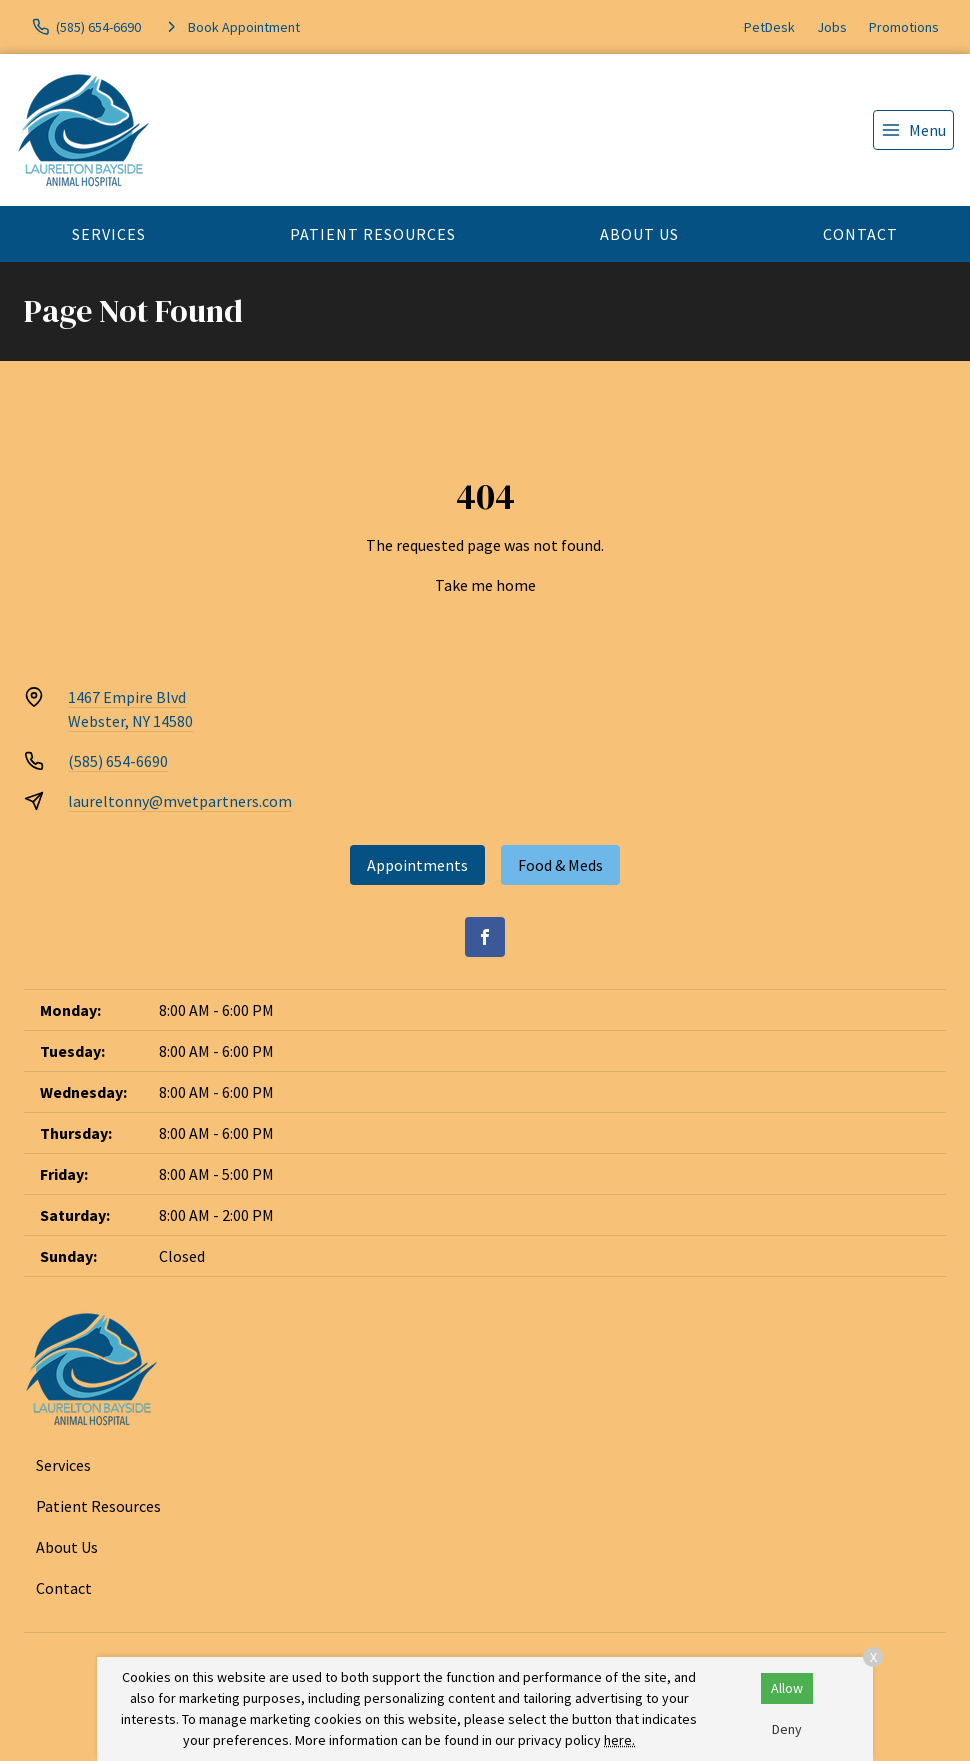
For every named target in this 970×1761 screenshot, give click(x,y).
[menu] (913, 130)
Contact (860, 234)
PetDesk (769, 27)
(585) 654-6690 (118, 761)
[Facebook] (485, 937)
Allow (787, 1688)
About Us (639, 234)
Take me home (485, 585)
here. (619, 1740)
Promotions (904, 27)
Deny (787, 1729)
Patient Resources (373, 234)
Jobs (832, 27)
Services (109, 234)
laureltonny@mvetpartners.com (180, 801)
